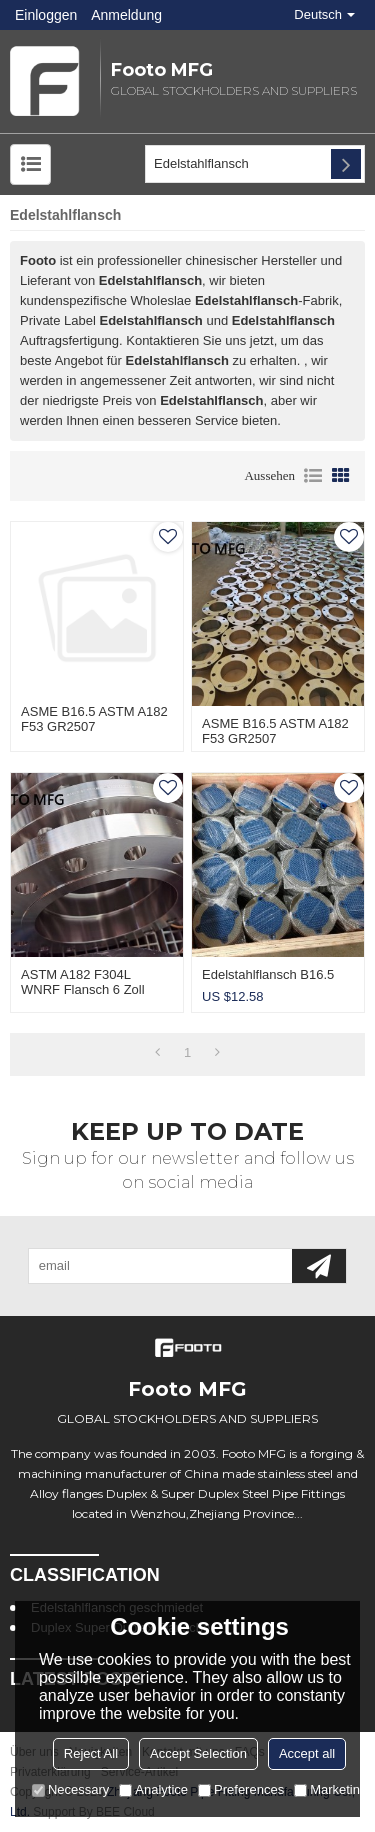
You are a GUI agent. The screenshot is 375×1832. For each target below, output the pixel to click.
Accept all (307, 1753)
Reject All (91, 1753)
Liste (313, 476)
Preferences (241, 1789)
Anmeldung (126, 15)
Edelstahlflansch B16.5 (268, 974)
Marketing (330, 1789)
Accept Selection (198, 1753)
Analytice (153, 1789)
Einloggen (46, 15)
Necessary (70, 1789)
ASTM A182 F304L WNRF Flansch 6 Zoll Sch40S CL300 (83, 989)
